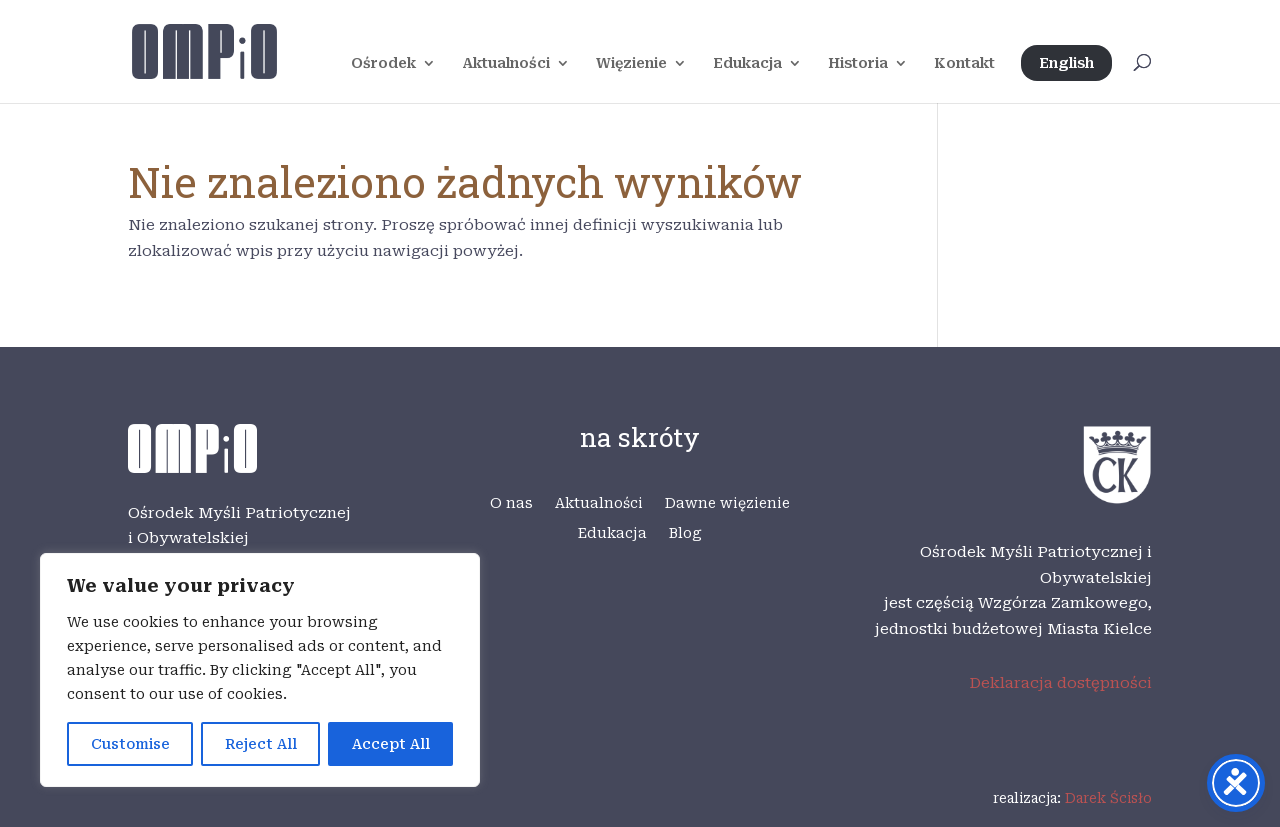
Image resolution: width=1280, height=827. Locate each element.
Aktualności (506, 63)
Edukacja (747, 63)
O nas (511, 503)
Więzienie (631, 63)
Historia (858, 63)
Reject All (261, 744)
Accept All (391, 744)
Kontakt (964, 63)
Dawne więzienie (727, 503)
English (1066, 63)
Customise (130, 744)
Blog (685, 533)
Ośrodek (383, 63)
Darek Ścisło (1108, 798)
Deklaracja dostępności (1060, 683)
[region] (260, 670)
